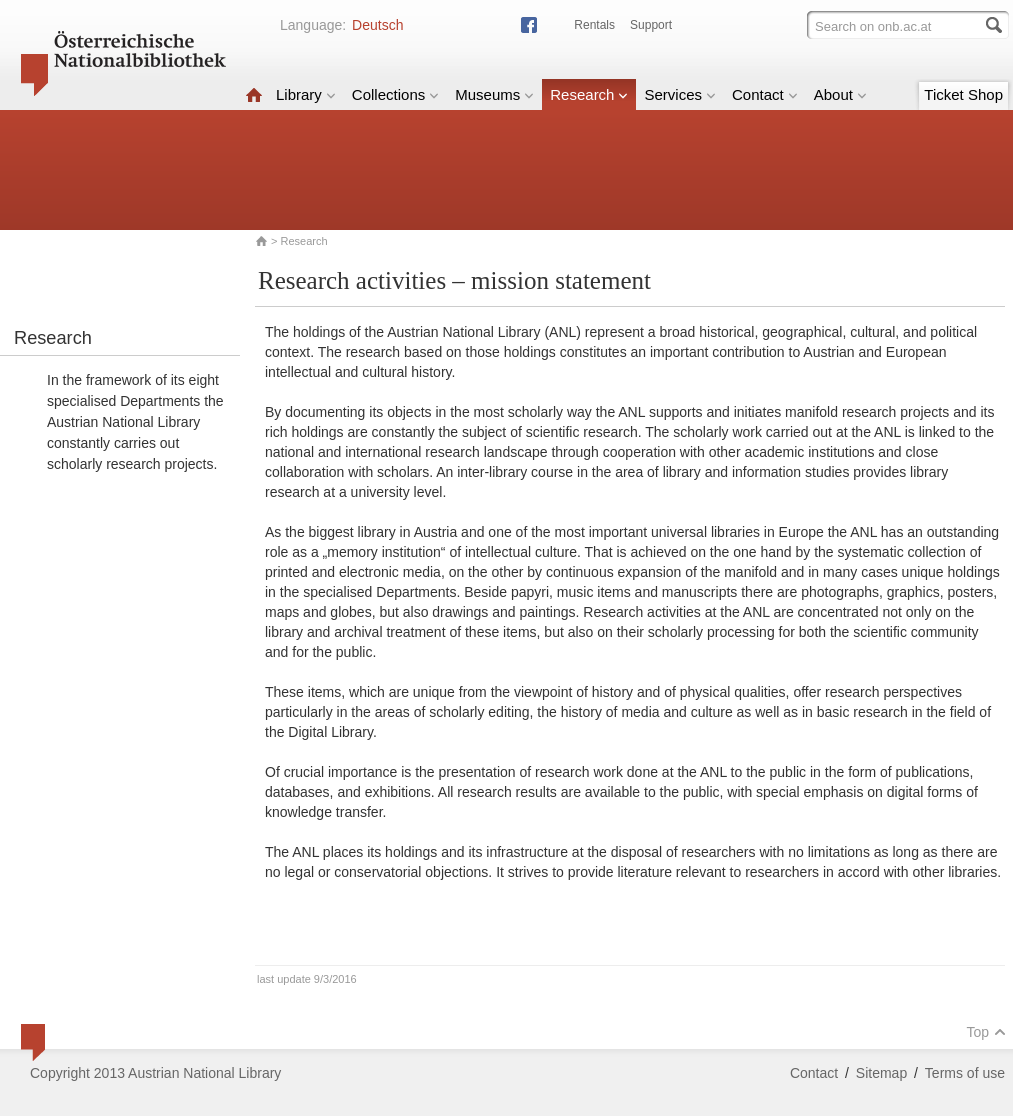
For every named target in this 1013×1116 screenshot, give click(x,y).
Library (306, 94)
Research (589, 94)
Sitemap (881, 1073)
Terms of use (965, 1073)
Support (651, 25)
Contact (765, 94)
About (840, 94)
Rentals (594, 25)
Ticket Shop (963, 94)
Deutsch (377, 25)
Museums (494, 94)
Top (986, 1032)
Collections (395, 94)
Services (680, 94)
